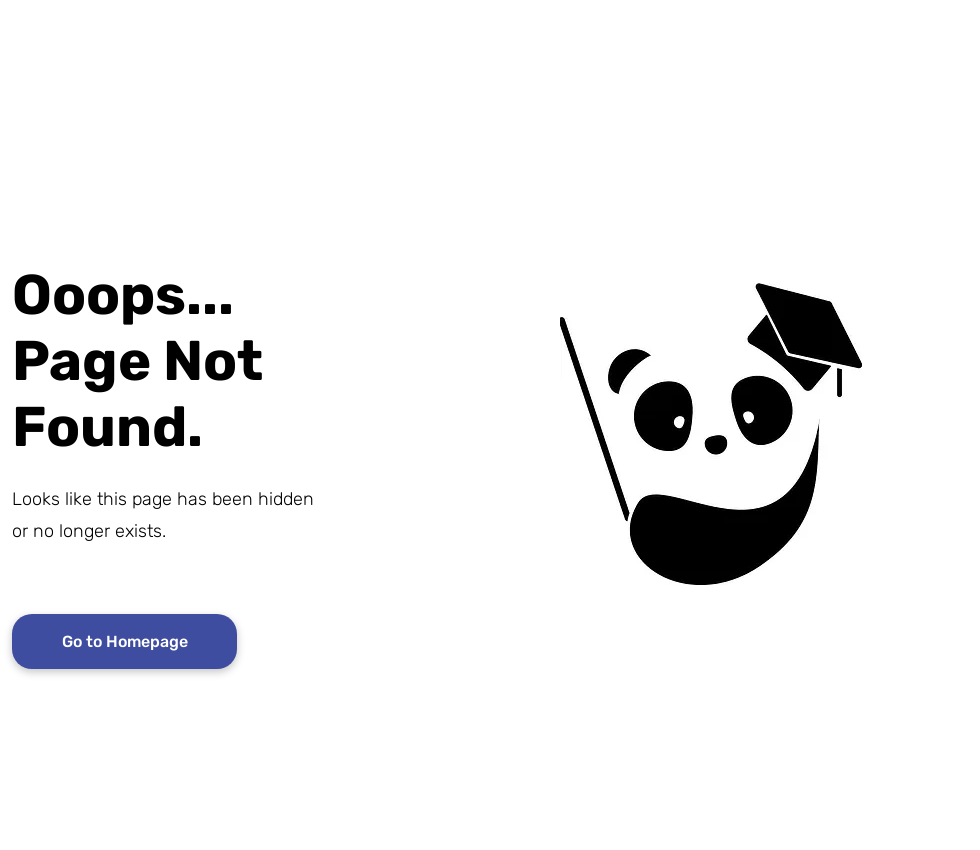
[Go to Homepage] (124, 641)
